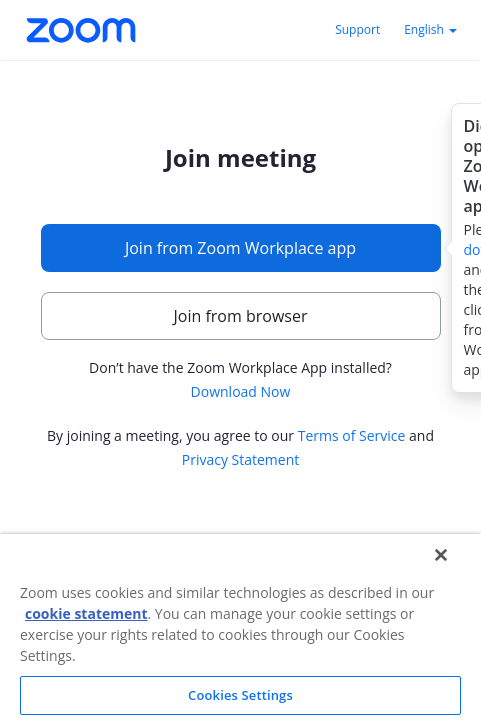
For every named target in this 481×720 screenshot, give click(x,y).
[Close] (441, 555)
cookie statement (86, 613)
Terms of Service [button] (352, 435)
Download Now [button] (241, 391)
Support (357, 29)
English (430, 29)
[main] (240, 318)
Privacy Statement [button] (241, 459)
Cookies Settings (240, 695)
